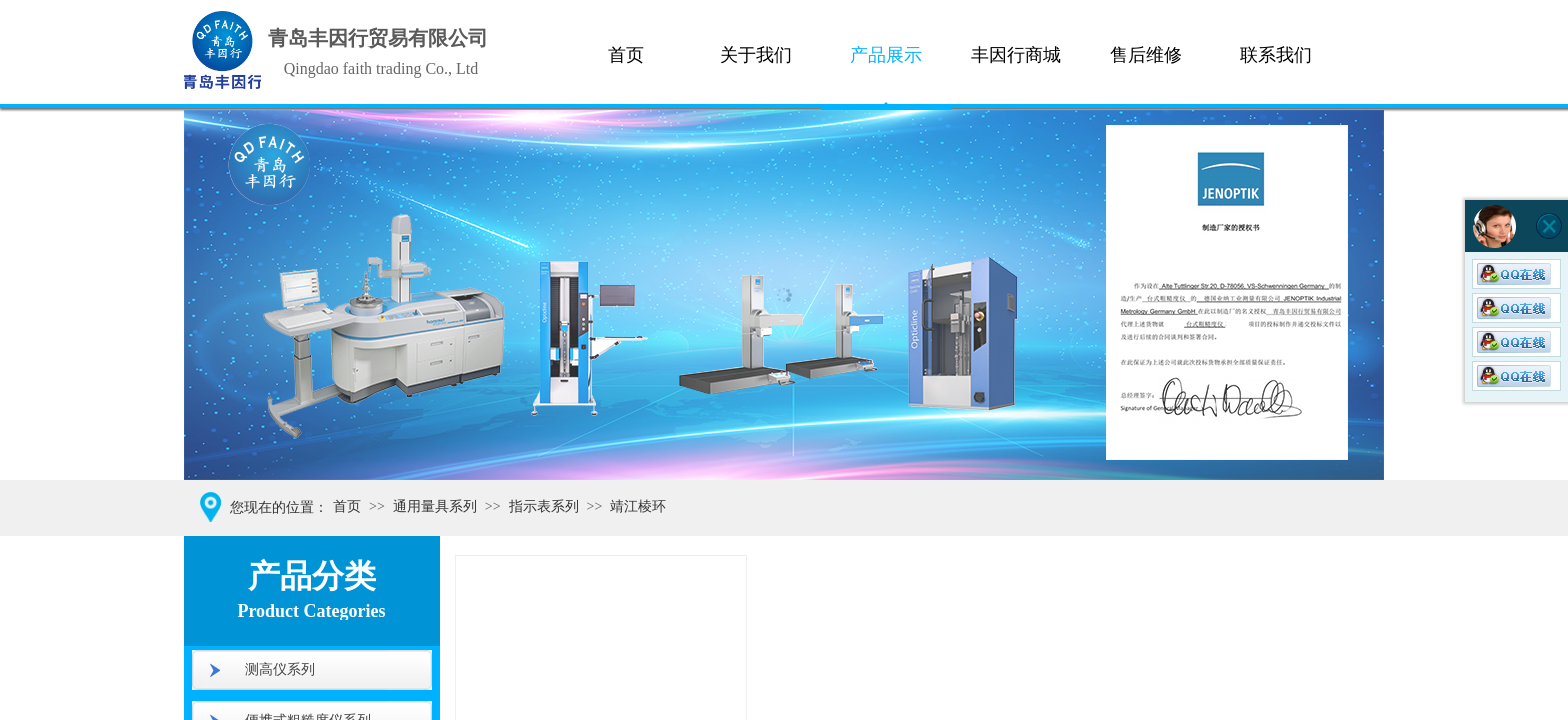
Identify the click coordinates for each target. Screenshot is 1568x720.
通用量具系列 (435, 506)
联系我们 (1276, 55)
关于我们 (756, 55)
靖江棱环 (638, 506)
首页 (626, 55)
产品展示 (886, 55)
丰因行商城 (1016, 55)
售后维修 (1146, 55)
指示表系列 (544, 506)
